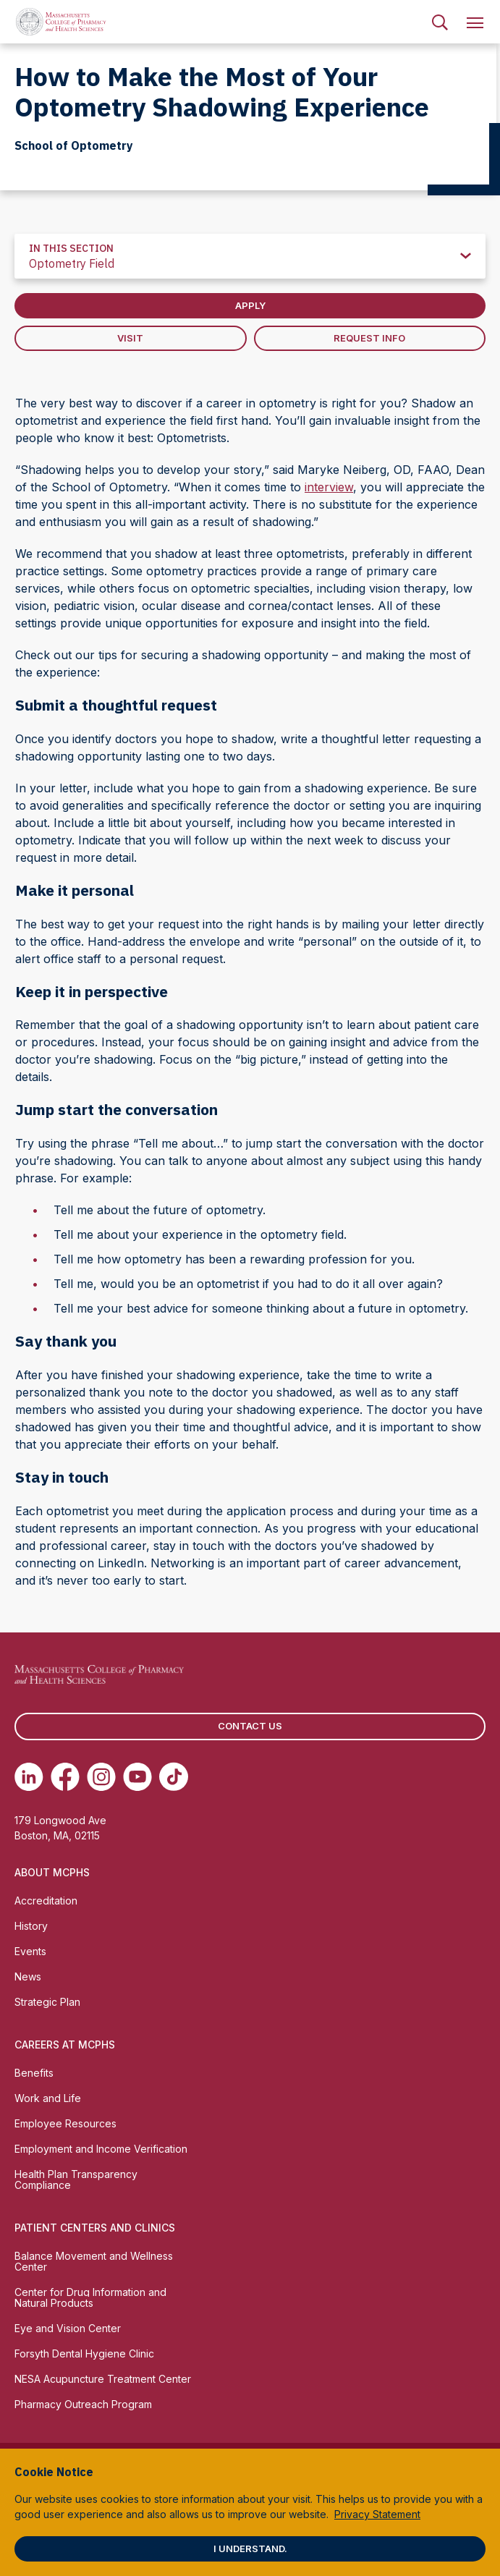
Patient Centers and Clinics (94, 2227)
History (31, 1926)
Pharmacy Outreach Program (83, 2404)
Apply (250, 305)
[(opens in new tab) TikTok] (173, 1776)
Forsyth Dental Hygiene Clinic (84, 2353)
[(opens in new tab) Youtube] (137, 1776)
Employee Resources (65, 2123)
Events (30, 1951)
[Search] (440, 21)
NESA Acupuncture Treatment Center (102, 2379)
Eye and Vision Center (67, 2328)
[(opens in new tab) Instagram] (101, 1776)
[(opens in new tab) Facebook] (65, 1776)
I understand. (250, 2548)
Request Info (369, 338)
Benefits (34, 2073)
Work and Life (47, 2098)
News (27, 1976)
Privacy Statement (377, 2514)
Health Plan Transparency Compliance (75, 2179)
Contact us (250, 1726)
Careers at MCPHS (64, 2044)
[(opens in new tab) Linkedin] (28, 1776)
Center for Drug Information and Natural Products (90, 2297)
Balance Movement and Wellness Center (93, 2261)
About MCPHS (52, 1872)
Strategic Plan (47, 2002)
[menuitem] (440, 21)
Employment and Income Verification (100, 2149)
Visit (130, 338)
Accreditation (45, 1900)
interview (329, 487)
